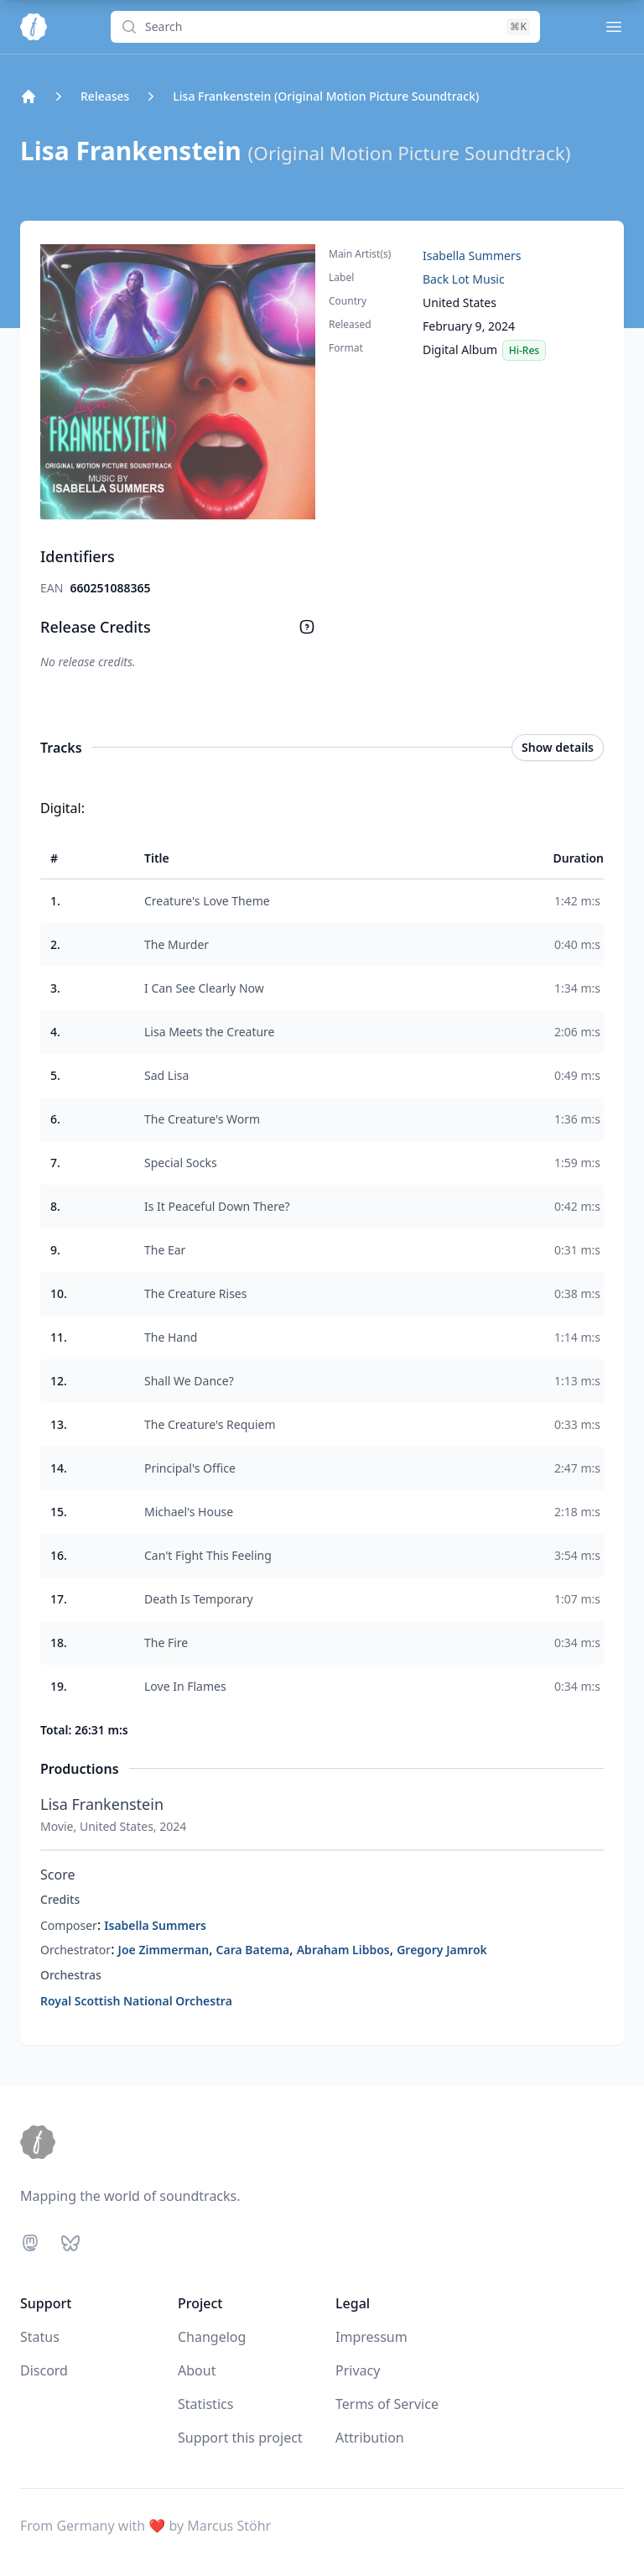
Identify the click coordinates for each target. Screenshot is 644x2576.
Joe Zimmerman (164, 1950)
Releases (104, 96)
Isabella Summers (472, 255)
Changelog (212, 2337)
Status (40, 2337)
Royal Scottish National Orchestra (136, 2001)
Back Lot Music (464, 279)
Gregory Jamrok (442, 1950)
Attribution (369, 2437)
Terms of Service (387, 2404)
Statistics (205, 2404)
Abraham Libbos (343, 1950)
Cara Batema (253, 1950)
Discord (44, 2370)
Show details (558, 747)
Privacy (357, 2370)
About (197, 2370)
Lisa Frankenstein (102, 1804)
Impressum (371, 2337)
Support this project (240, 2437)
